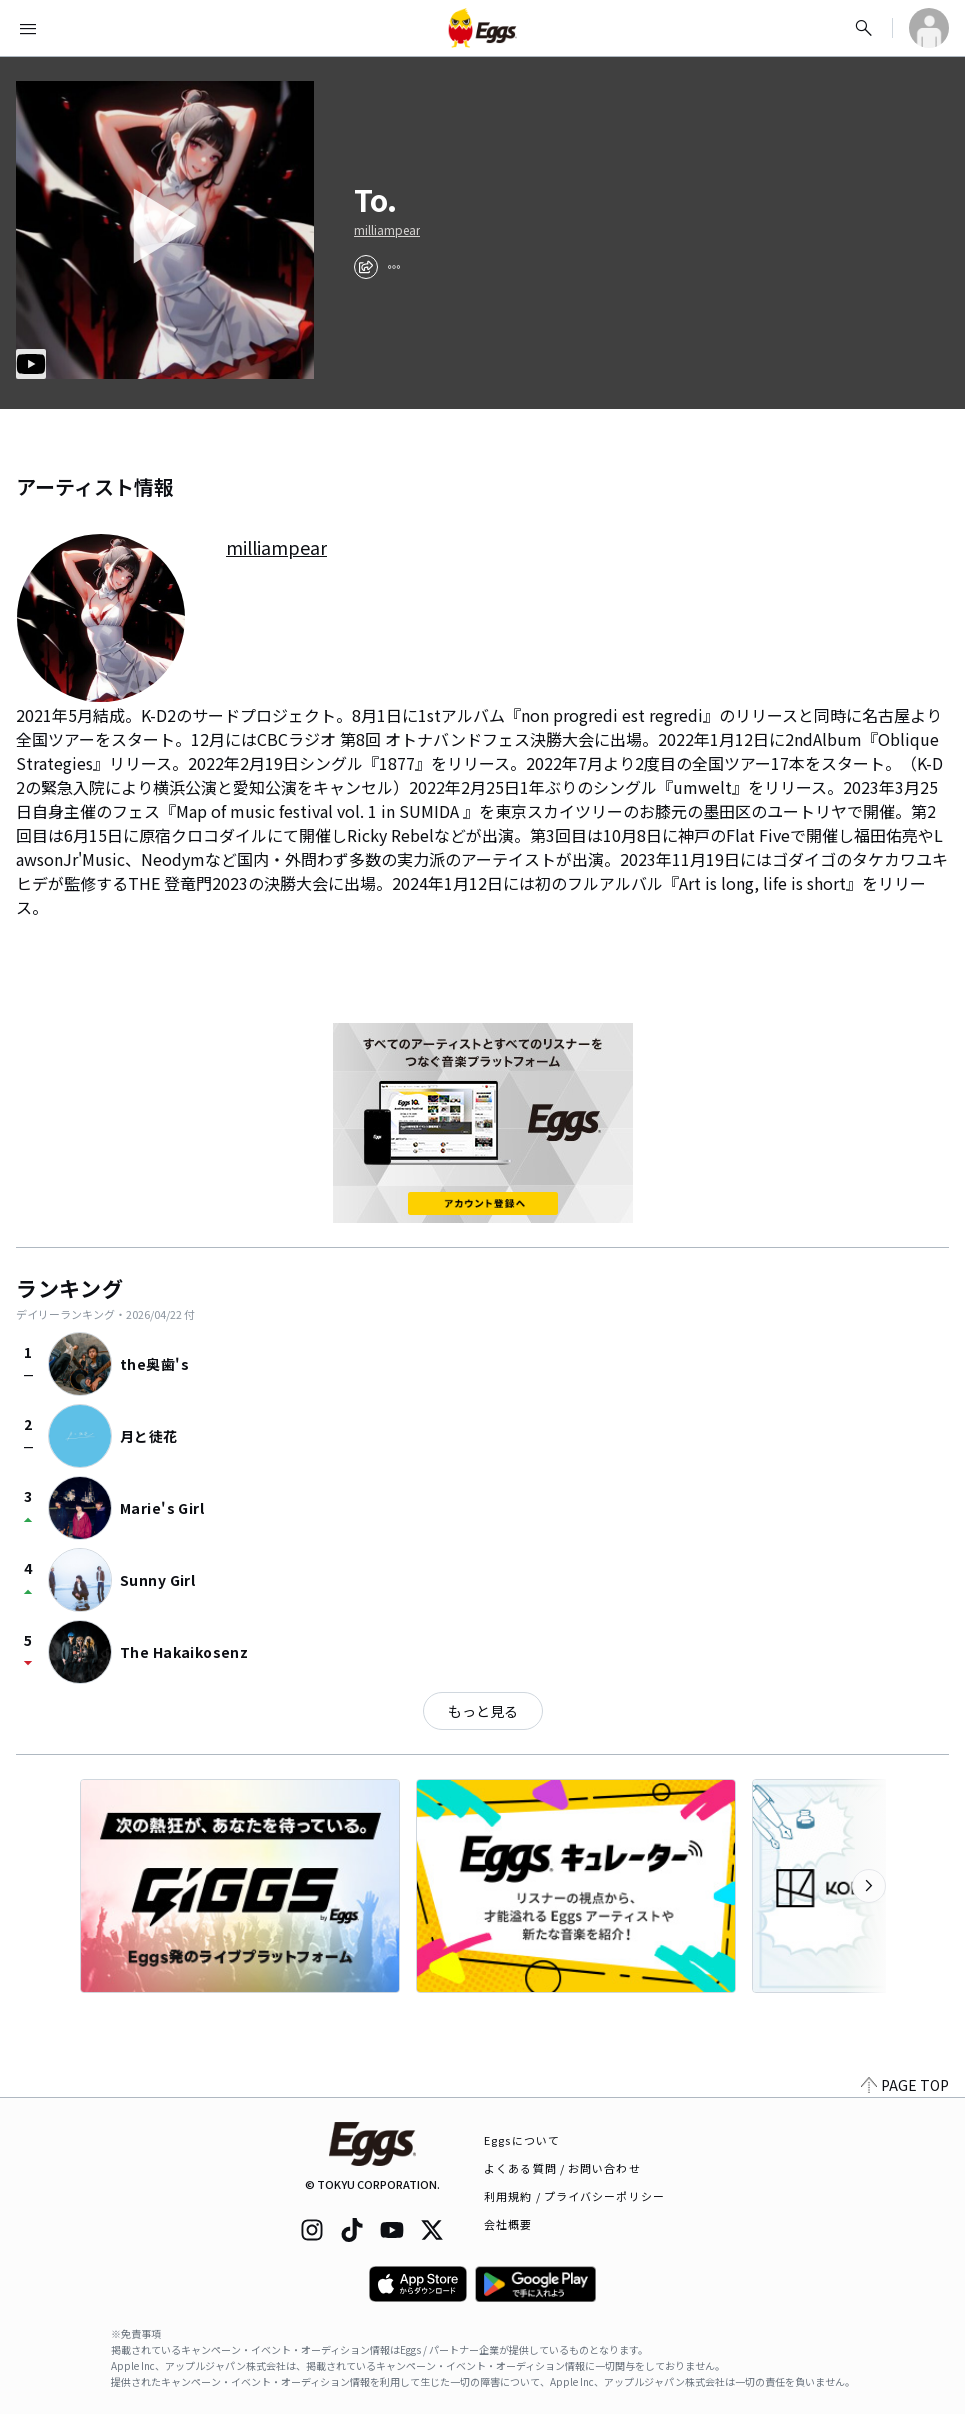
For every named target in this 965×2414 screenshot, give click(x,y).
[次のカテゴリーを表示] (869, 1886)
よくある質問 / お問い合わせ (562, 2168)
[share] (366, 267)
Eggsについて (522, 2140)
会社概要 (508, 2224)
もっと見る (483, 1711)
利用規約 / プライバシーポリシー (574, 2196)
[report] (394, 267)
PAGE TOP (905, 2085)
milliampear (387, 230)
